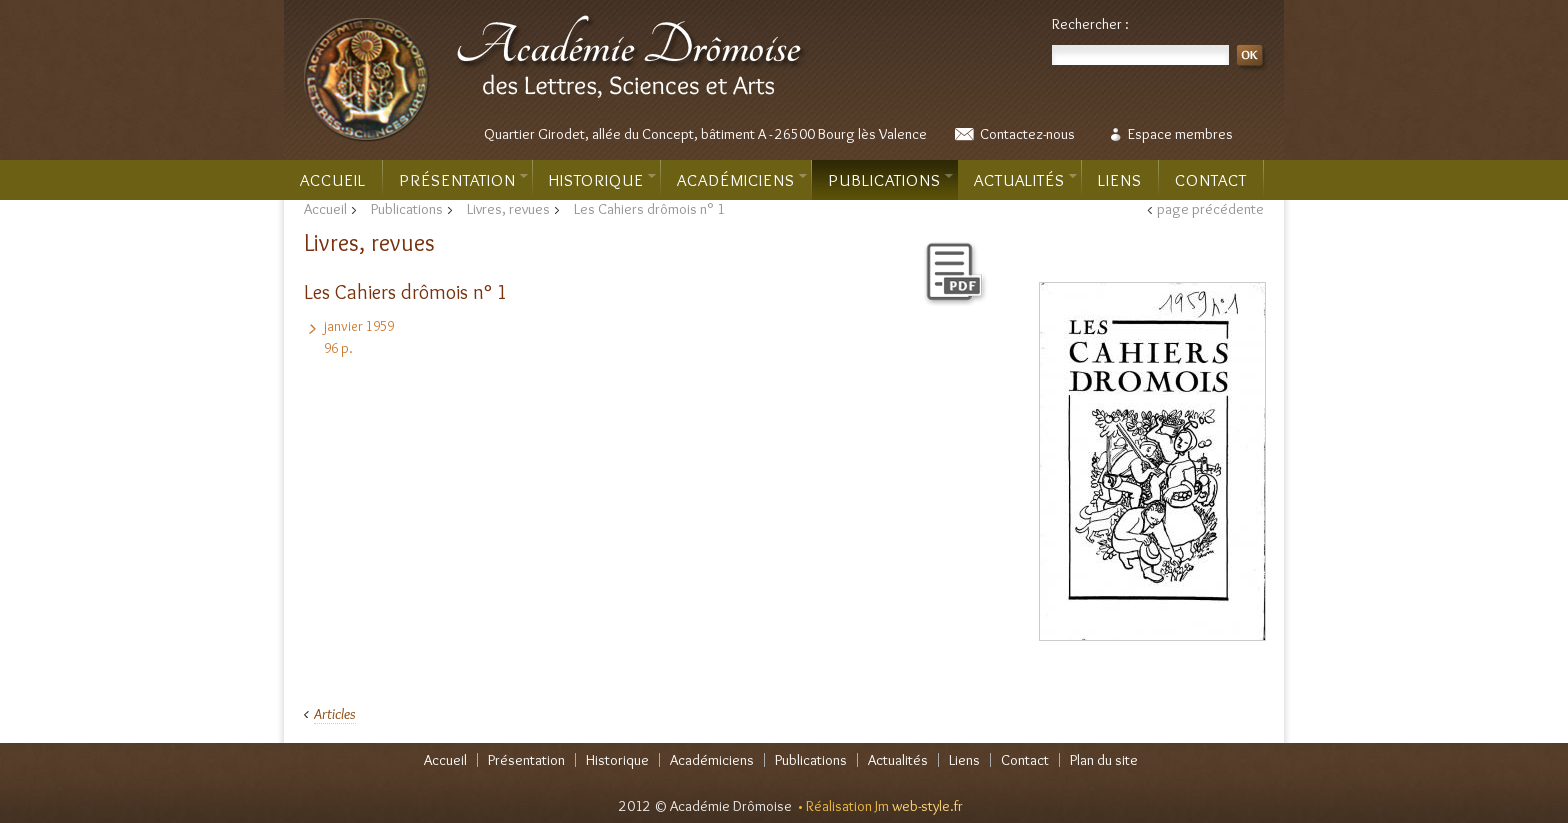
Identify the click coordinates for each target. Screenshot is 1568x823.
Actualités (1025, 180)
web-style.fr (927, 806)
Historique (602, 180)
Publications (890, 180)
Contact (1211, 180)
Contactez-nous (1027, 134)
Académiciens (742, 180)
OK (1252, 58)
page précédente (1210, 209)
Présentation (463, 180)
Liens (1120, 180)
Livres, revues (508, 209)
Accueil (333, 180)
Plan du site (1104, 760)
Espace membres (1180, 134)
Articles (335, 714)
